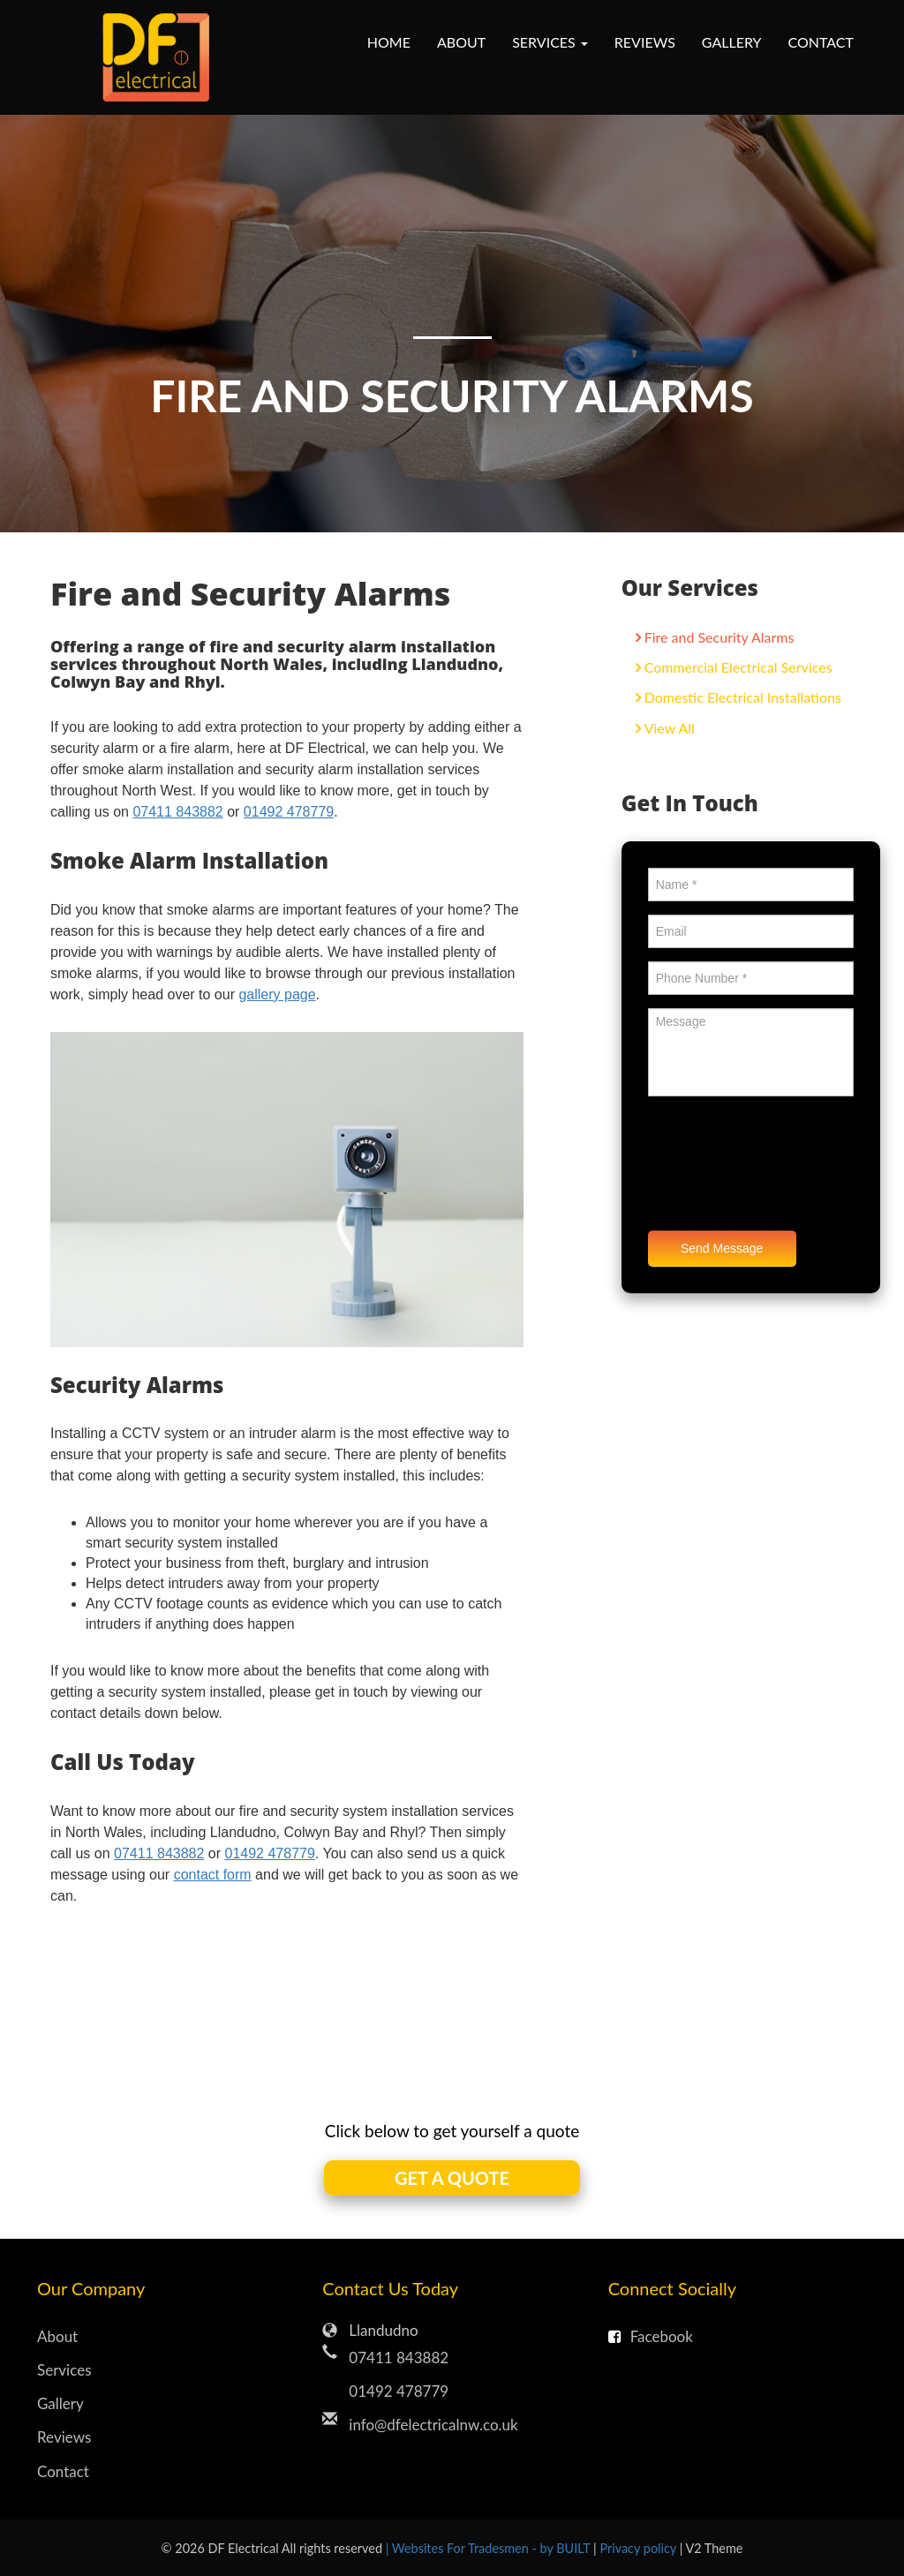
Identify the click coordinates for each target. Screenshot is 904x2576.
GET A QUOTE (452, 2177)
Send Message (722, 1248)
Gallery (732, 42)
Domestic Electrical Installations (742, 697)
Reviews (644, 42)
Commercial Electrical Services (738, 667)
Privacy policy (639, 2548)
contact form (213, 1874)
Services (64, 2370)
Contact (821, 42)
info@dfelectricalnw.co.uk (433, 2424)
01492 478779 (289, 811)
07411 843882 (177, 811)
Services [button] (550, 42)
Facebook (650, 2336)
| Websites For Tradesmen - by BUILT (489, 2548)
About (461, 42)
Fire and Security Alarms (719, 637)
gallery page (276, 994)
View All (669, 727)
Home (389, 42)
